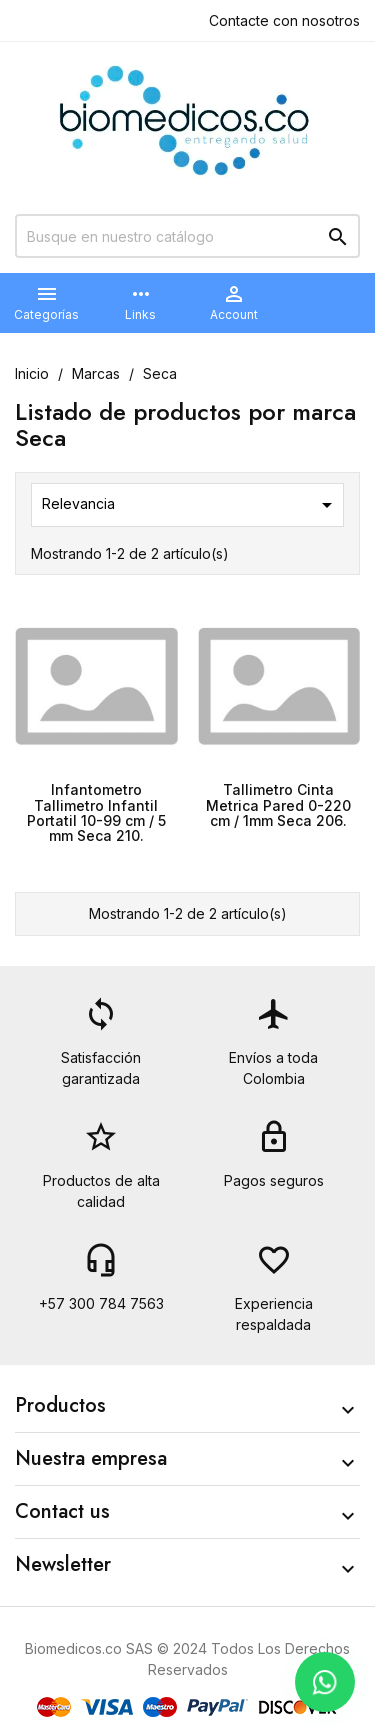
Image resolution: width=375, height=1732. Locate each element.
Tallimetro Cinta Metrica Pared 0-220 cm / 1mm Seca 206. (278, 805)
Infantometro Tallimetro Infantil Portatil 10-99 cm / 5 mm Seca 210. (96, 812)
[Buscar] (187, 236)
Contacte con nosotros (284, 20)
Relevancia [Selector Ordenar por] (190, 505)
